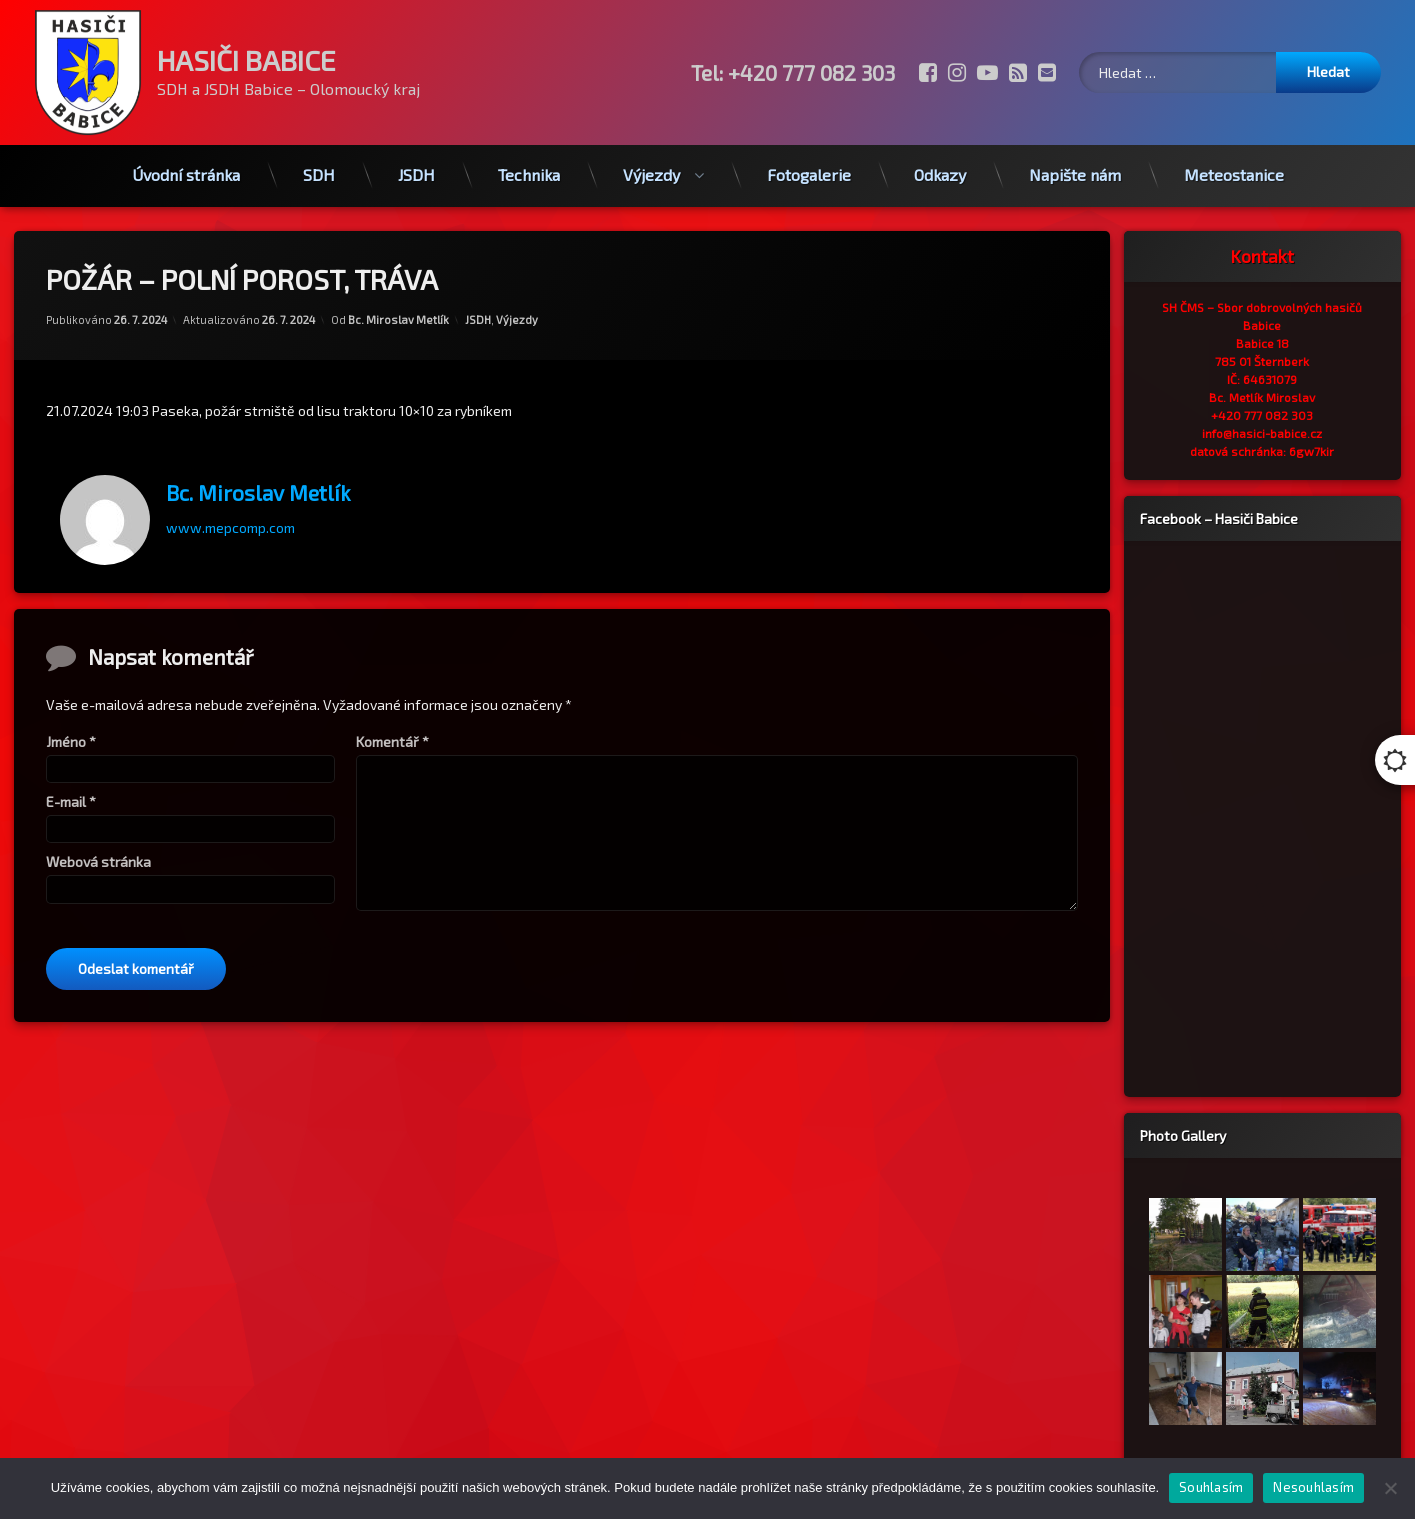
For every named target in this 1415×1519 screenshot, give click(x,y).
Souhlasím (1211, 1487)
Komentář (392, 746)
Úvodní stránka (186, 171)
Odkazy (940, 171)
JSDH (416, 171)
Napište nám (1075, 171)
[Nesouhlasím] (1390, 1488)
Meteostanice (1234, 171)
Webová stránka (98, 867)
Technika (529, 171)
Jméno (71, 746)
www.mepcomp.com (230, 521)
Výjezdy (651, 171)
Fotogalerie (809, 171)
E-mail (71, 806)
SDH (319, 171)
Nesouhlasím (1313, 1487)
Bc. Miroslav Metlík (398, 314)
